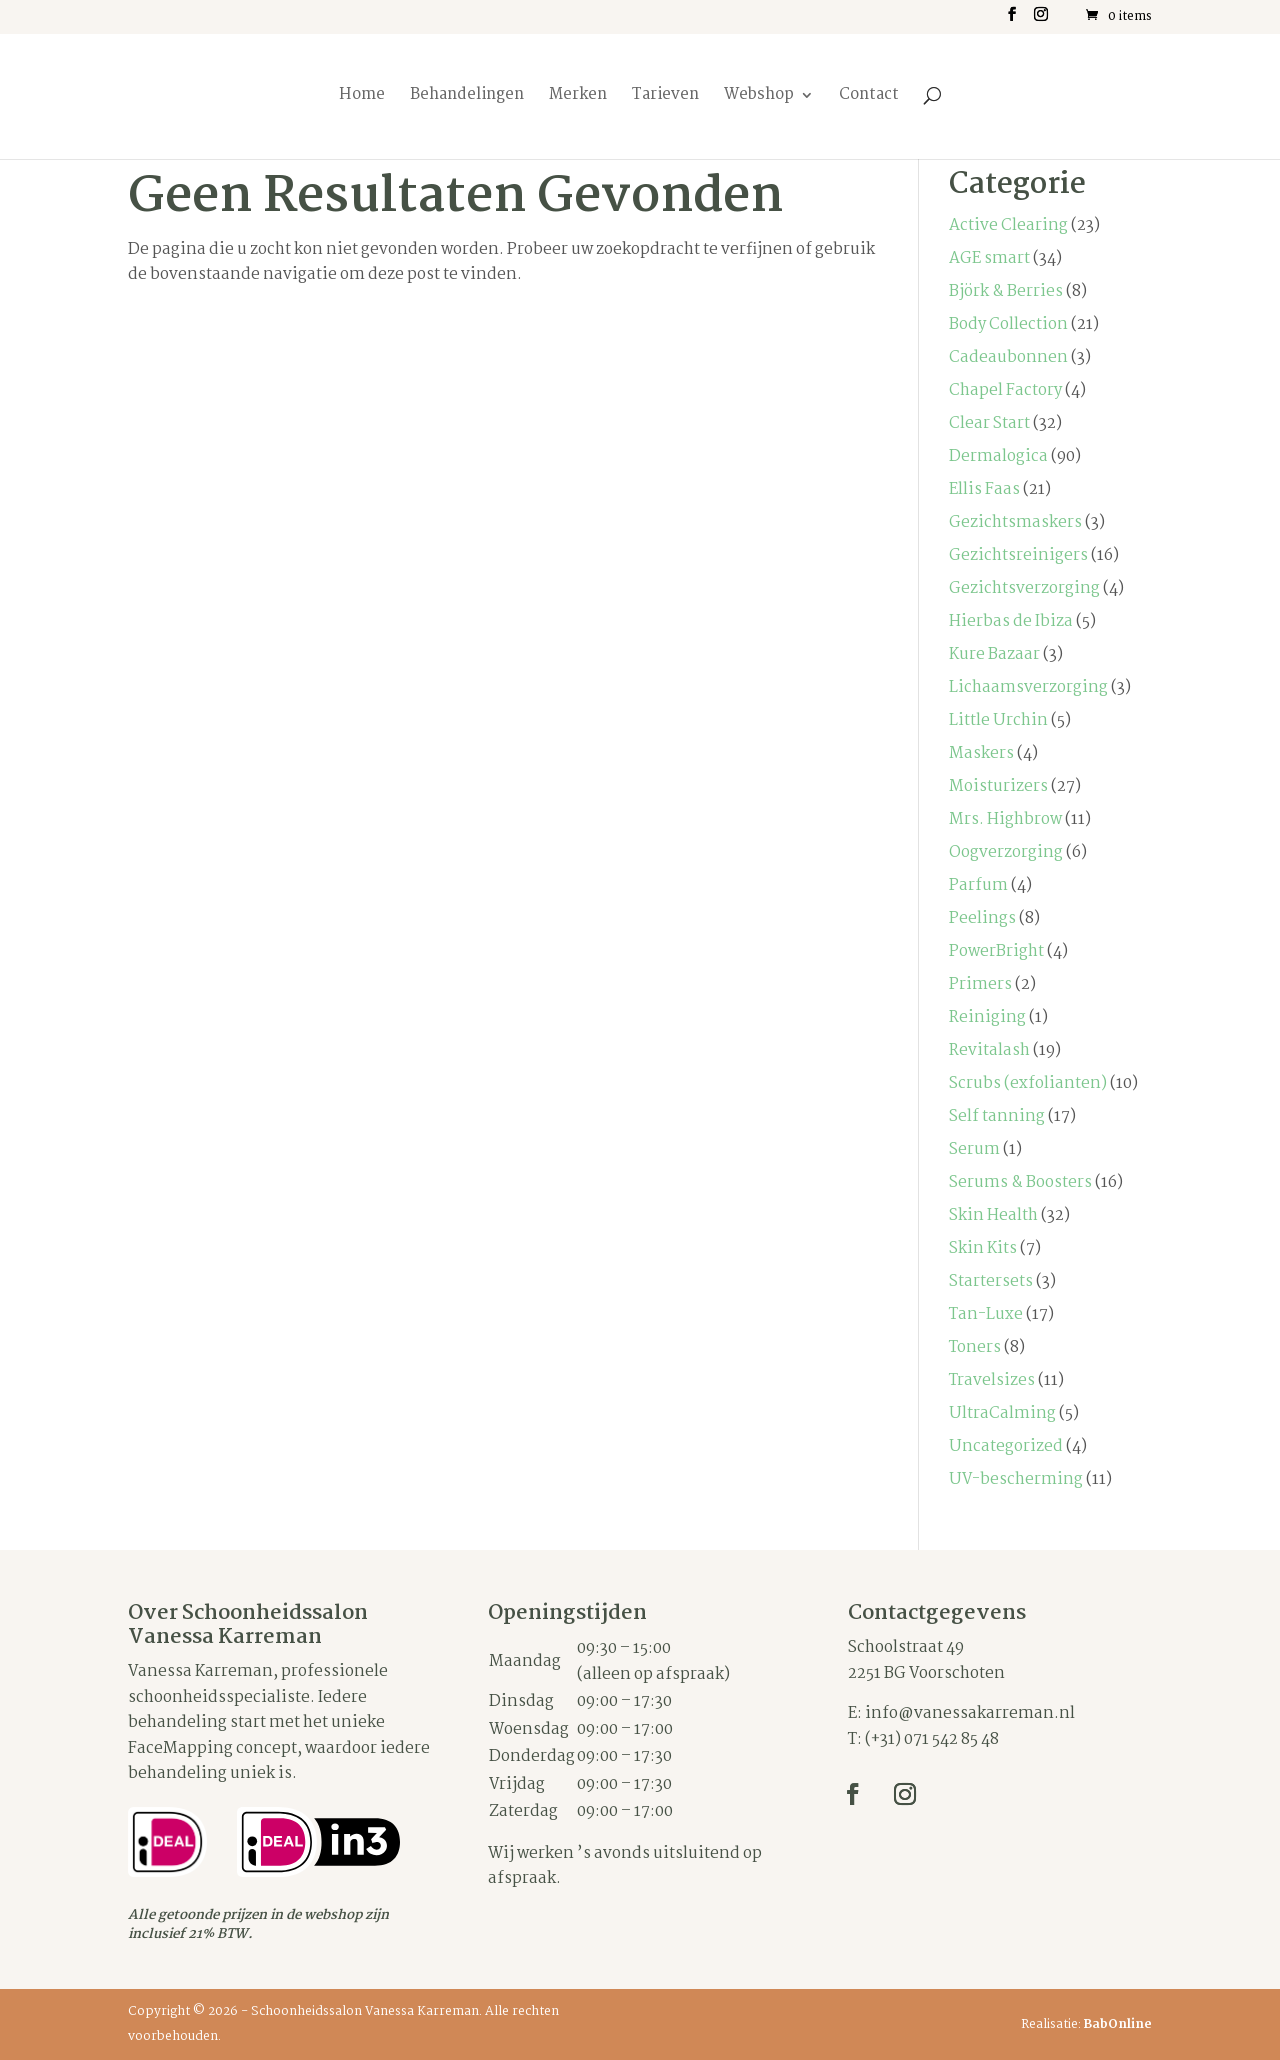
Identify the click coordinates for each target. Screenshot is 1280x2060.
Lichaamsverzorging (1028, 687)
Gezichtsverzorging (1024, 588)
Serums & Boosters (1020, 1182)
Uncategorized (1006, 1446)
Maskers (981, 753)
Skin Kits (983, 1248)
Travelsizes (992, 1380)
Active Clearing (1008, 225)
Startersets (991, 1281)
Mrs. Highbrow (1005, 819)
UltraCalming (1002, 1413)
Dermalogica (998, 456)
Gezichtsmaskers (1015, 522)
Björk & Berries (1006, 291)
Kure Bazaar (994, 654)
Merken (578, 97)
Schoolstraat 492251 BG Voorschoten (926, 1660)
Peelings (982, 918)
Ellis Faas (984, 489)
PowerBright (996, 951)
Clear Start (989, 423)
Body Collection (1008, 324)
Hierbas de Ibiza (1011, 621)
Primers (980, 984)
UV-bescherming (1016, 1479)
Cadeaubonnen (1008, 357)
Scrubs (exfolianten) (1028, 1083)
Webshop (759, 97)
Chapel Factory (1005, 390)
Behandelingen (467, 97)
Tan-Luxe (986, 1314)
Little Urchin (998, 720)
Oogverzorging (1006, 852)
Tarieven (665, 97)
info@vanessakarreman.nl (970, 1713)
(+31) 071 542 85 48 (932, 1739)
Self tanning (997, 1116)
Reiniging (987, 1017)
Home (362, 97)
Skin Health (993, 1215)
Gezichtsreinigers (1018, 555)
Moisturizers (998, 786)
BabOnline (1118, 2024)
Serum (974, 1149)
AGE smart (989, 258)
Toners (975, 1347)
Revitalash (989, 1050)
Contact (869, 97)
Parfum (978, 885)
